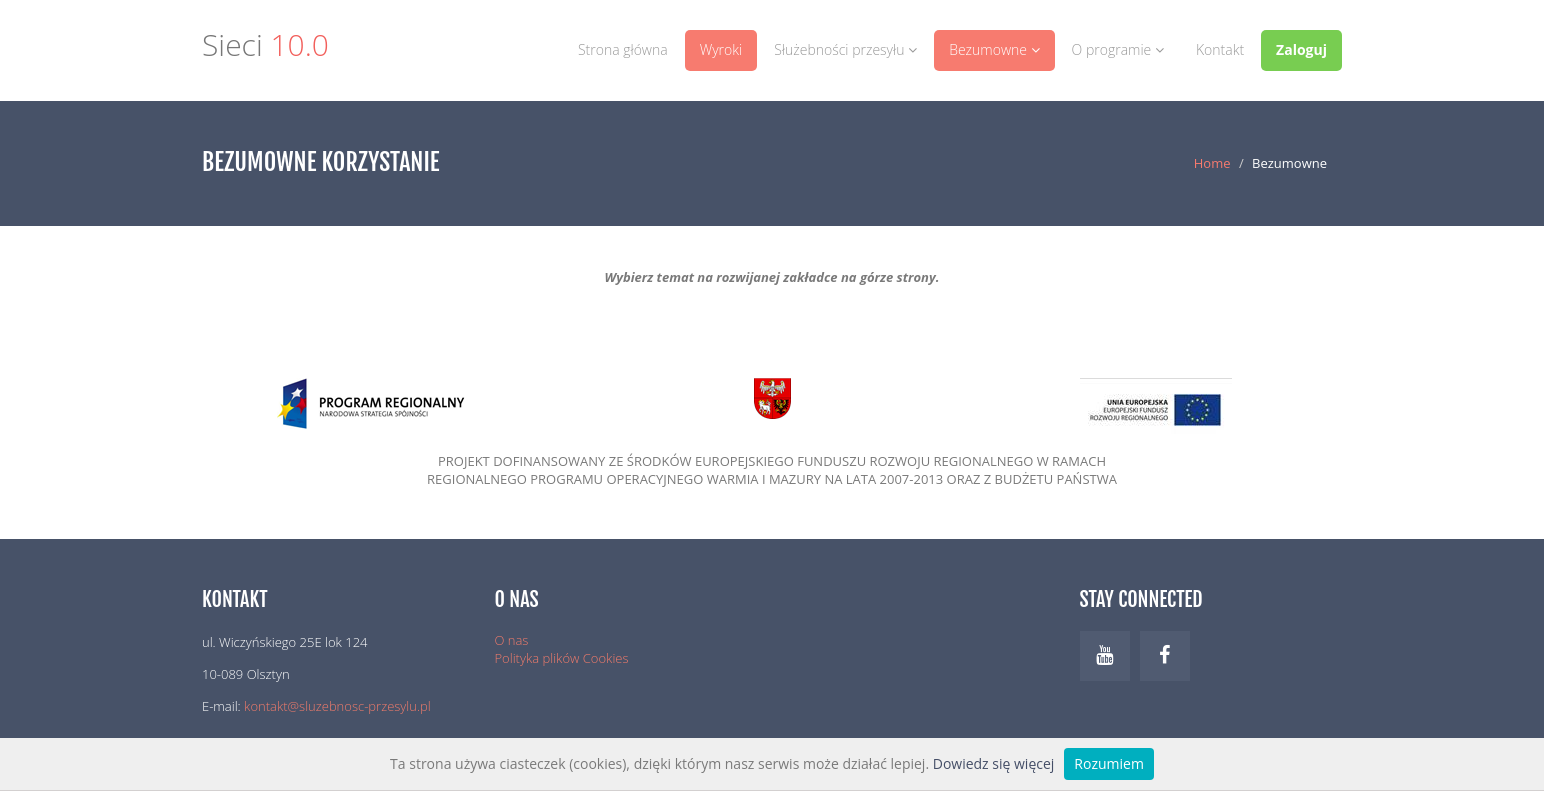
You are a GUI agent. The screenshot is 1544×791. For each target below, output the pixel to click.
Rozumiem (1109, 763)
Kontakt (1220, 49)
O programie (1118, 49)
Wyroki (721, 49)
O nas (512, 640)
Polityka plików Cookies (562, 658)
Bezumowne (994, 49)
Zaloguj (1301, 49)
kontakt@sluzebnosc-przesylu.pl (337, 706)
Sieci (265, 47)
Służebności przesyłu (845, 49)
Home (1212, 163)
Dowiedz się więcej (994, 763)
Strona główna (623, 49)
